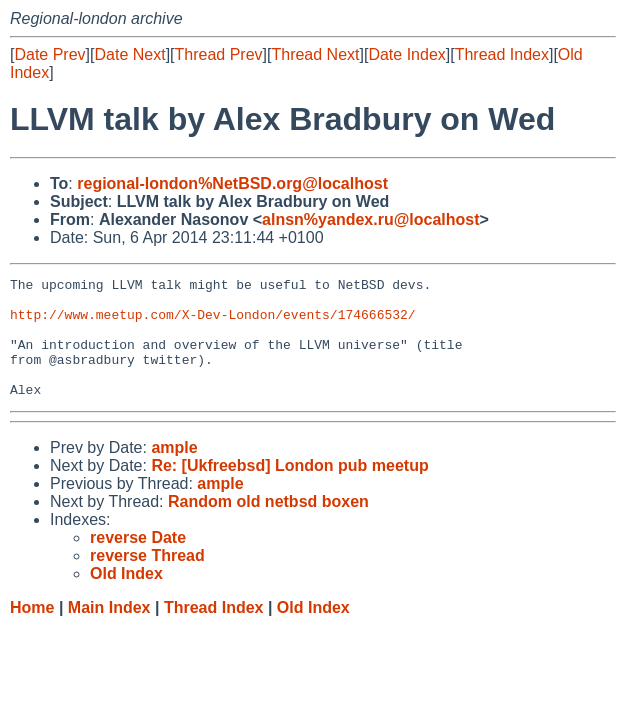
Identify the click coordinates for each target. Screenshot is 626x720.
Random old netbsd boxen (268, 525)
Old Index (313, 631)
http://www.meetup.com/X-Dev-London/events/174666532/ (213, 323)
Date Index (406, 54)
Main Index (109, 631)
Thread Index (502, 54)
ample (174, 471)
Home (32, 631)
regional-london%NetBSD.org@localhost (232, 183)
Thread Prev (219, 54)
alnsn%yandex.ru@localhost (370, 219)
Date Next (129, 54)
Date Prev (49, 54)
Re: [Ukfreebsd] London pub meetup (289, 489)
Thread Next (315, 54)
